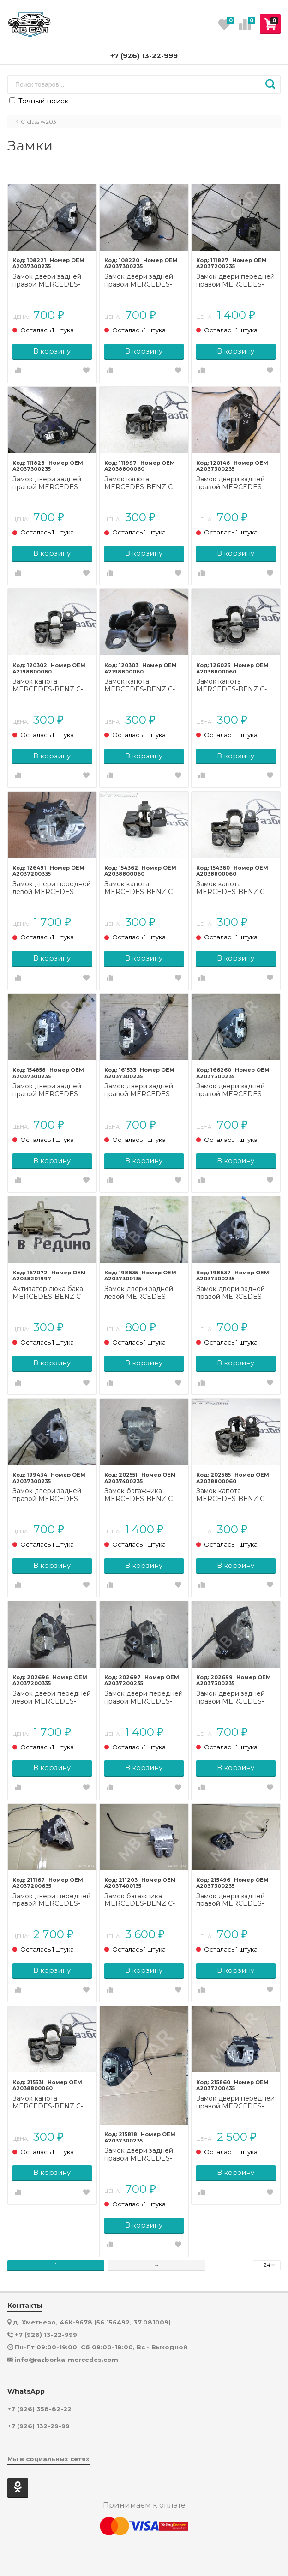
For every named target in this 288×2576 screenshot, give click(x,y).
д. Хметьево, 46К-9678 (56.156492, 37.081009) (92, 2322)
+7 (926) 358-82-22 (39, 2409)
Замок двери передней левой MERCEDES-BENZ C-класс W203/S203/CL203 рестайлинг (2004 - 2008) (51, 888)
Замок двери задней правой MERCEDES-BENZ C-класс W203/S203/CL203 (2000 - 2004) (46, 280)
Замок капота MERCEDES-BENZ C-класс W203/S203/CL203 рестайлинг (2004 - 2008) (47, 685)
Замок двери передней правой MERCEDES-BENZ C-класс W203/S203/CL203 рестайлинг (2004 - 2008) (143, 1697)
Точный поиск (38, 101)
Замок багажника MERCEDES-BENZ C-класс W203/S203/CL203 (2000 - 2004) (139, 1495)
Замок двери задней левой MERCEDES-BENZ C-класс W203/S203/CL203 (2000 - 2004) (138, 1293)
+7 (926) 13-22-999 (144, 56)
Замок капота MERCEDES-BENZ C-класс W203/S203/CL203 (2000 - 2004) (139, 483)
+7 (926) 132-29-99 (38, 2426)
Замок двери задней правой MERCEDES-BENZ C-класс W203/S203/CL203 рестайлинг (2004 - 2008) (230, 483)
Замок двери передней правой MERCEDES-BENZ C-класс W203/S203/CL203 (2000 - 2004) (235, 280)
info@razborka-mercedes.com (66, 2359)
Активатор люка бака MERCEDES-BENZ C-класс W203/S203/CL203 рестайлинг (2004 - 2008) (47, 1293)
